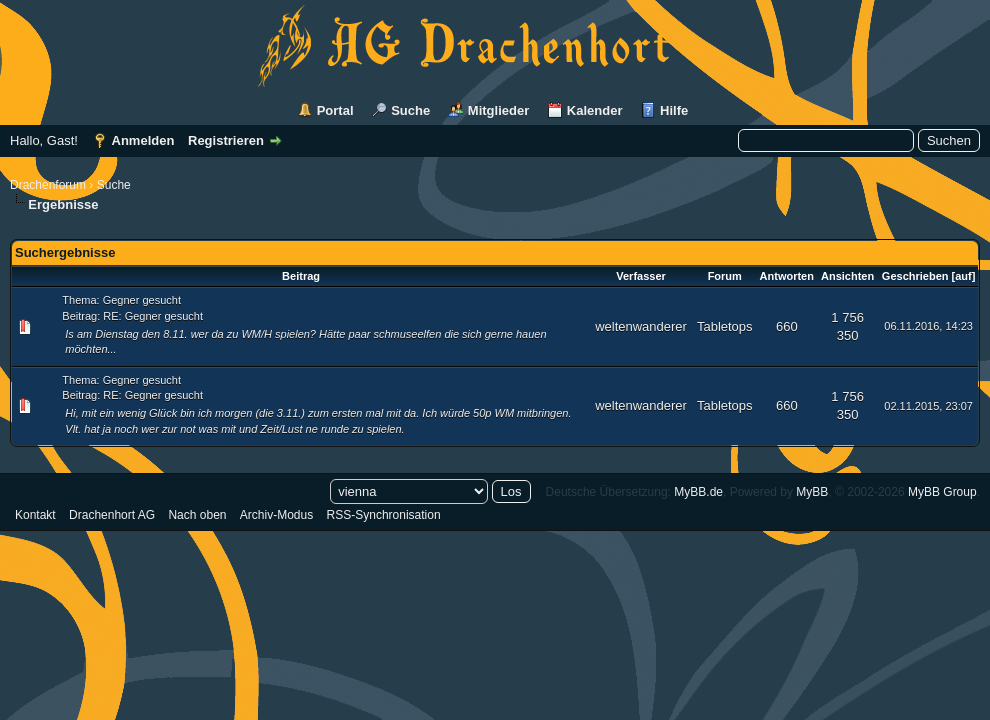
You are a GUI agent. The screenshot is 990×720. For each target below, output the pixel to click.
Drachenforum (48, 185)
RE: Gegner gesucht (153, 316)
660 (787, 326)
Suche (410, 110)
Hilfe (674, 110)
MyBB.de (698, 492)
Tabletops (725, 326)
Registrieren (226, 140)
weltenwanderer (641, 326)
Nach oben (197, 515)
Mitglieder (498, 110)
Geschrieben (915, 276)
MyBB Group (942, 492)
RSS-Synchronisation (384, 515)
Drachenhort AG (112, 515)
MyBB (812, 492)
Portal (335, 110)
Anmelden (143, 140)
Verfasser (641, 276)
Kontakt (35, 515)
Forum (725, 276)
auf (963, 276)
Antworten (787, 276)
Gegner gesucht (142, 300)
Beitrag (301, 276)
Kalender (595, 110)
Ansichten (847, 276)
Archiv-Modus (276, 515)
